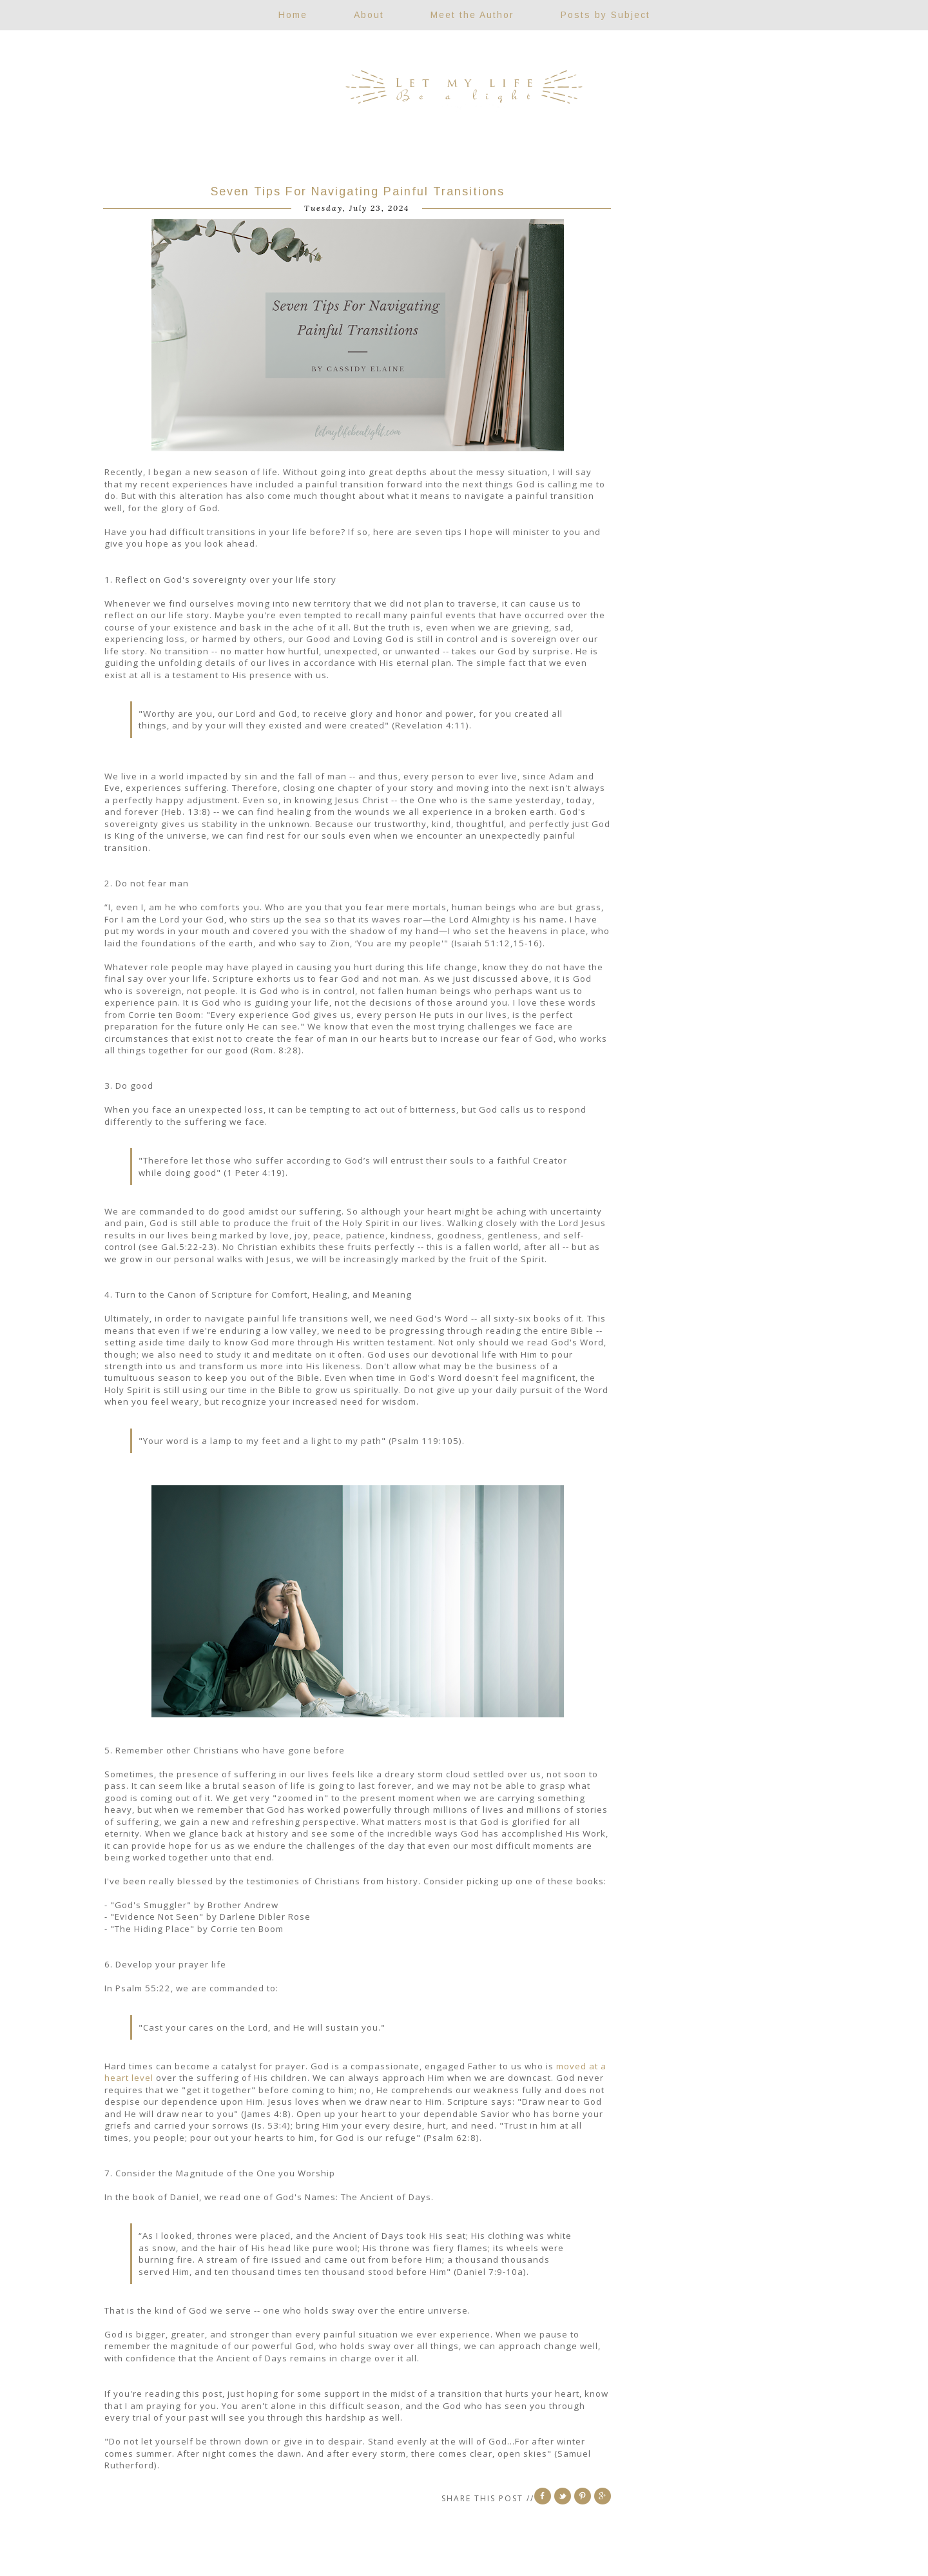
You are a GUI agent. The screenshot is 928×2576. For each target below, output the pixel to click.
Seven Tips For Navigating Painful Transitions (358, 191)
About (369, 15)
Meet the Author (472, 15)
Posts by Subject (605, 15)
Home (292, 15)
